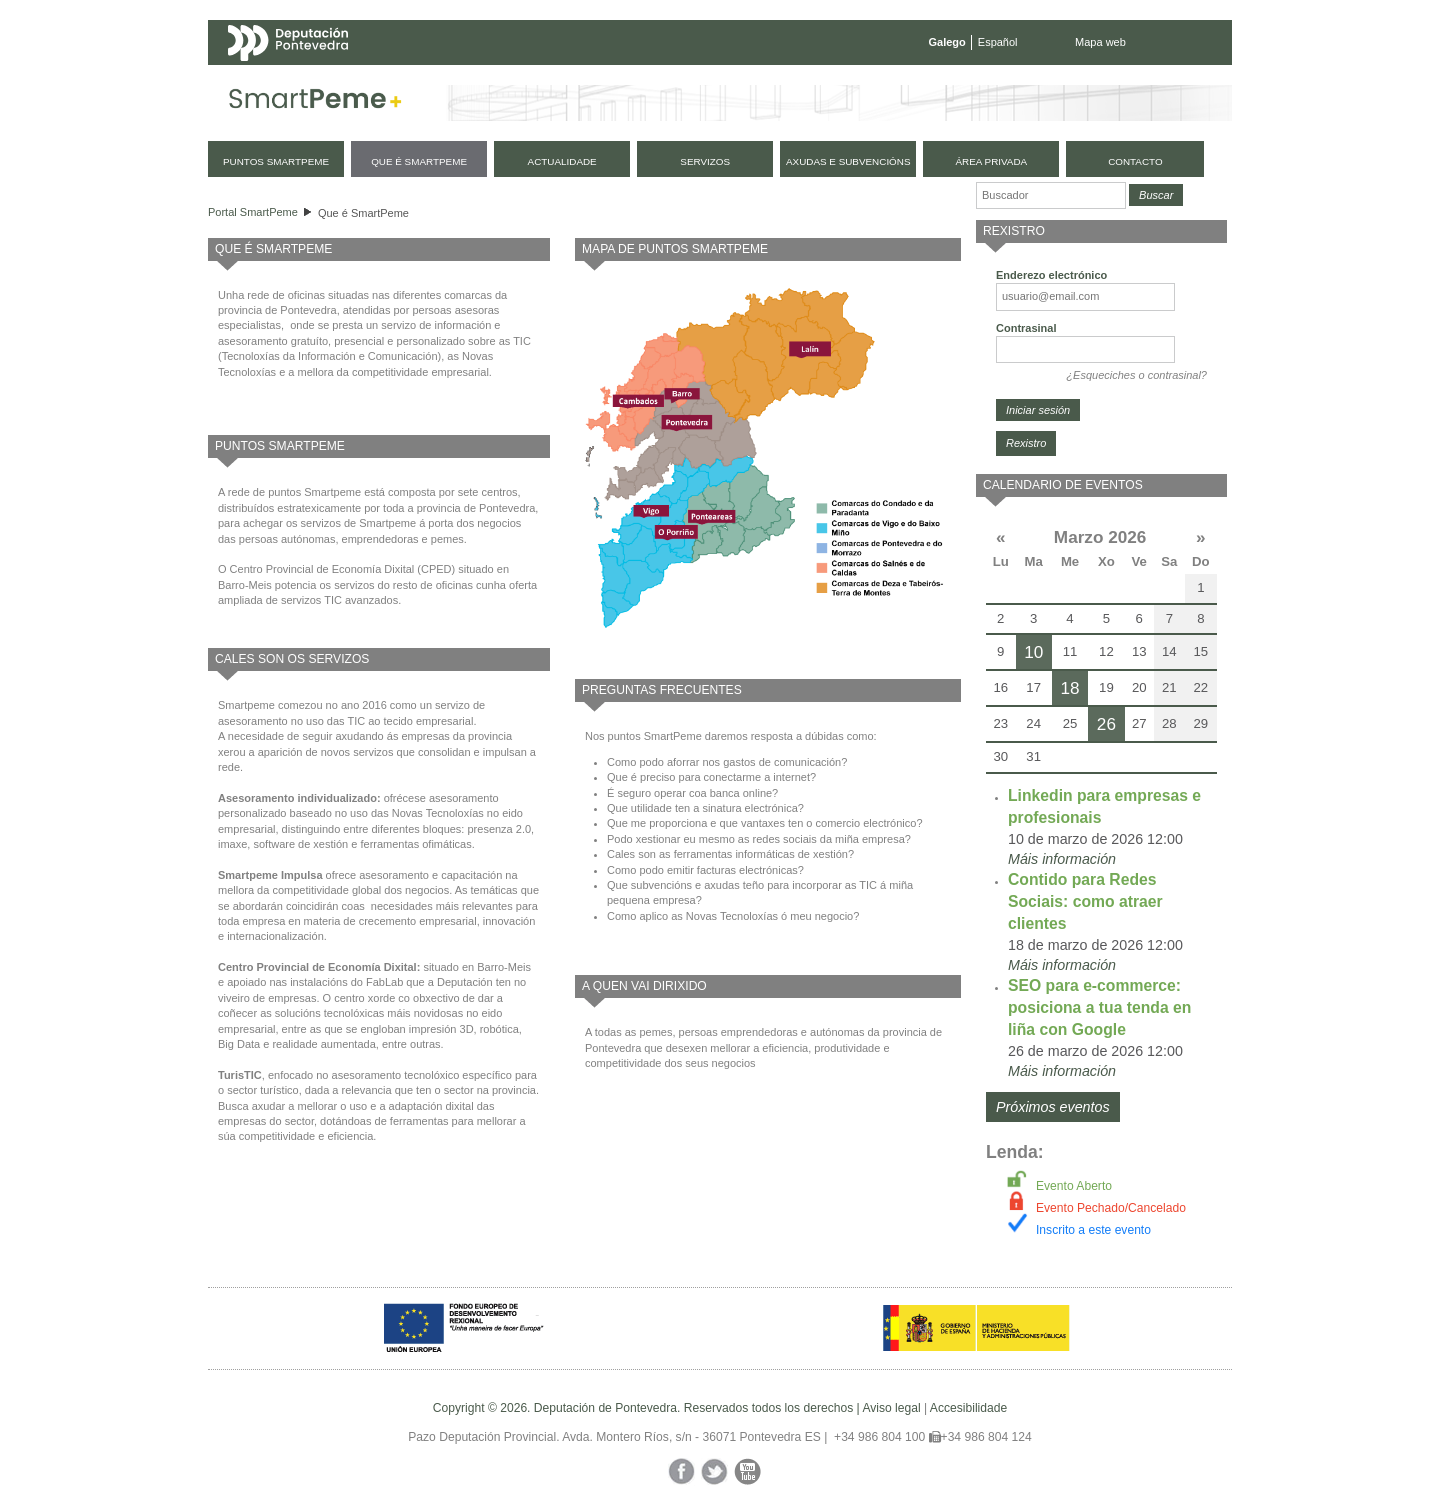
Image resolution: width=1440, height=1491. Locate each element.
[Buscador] (1051, 195)
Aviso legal (891, 1408)
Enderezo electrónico (1051, 275)
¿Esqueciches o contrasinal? (1136, 375)
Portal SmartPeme (253, 212)
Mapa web (1100, 42)
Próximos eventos (1053, 1107)
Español (998, 42)
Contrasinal (1026, 328)
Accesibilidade (968, 1408)
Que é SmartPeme (363, 213)
